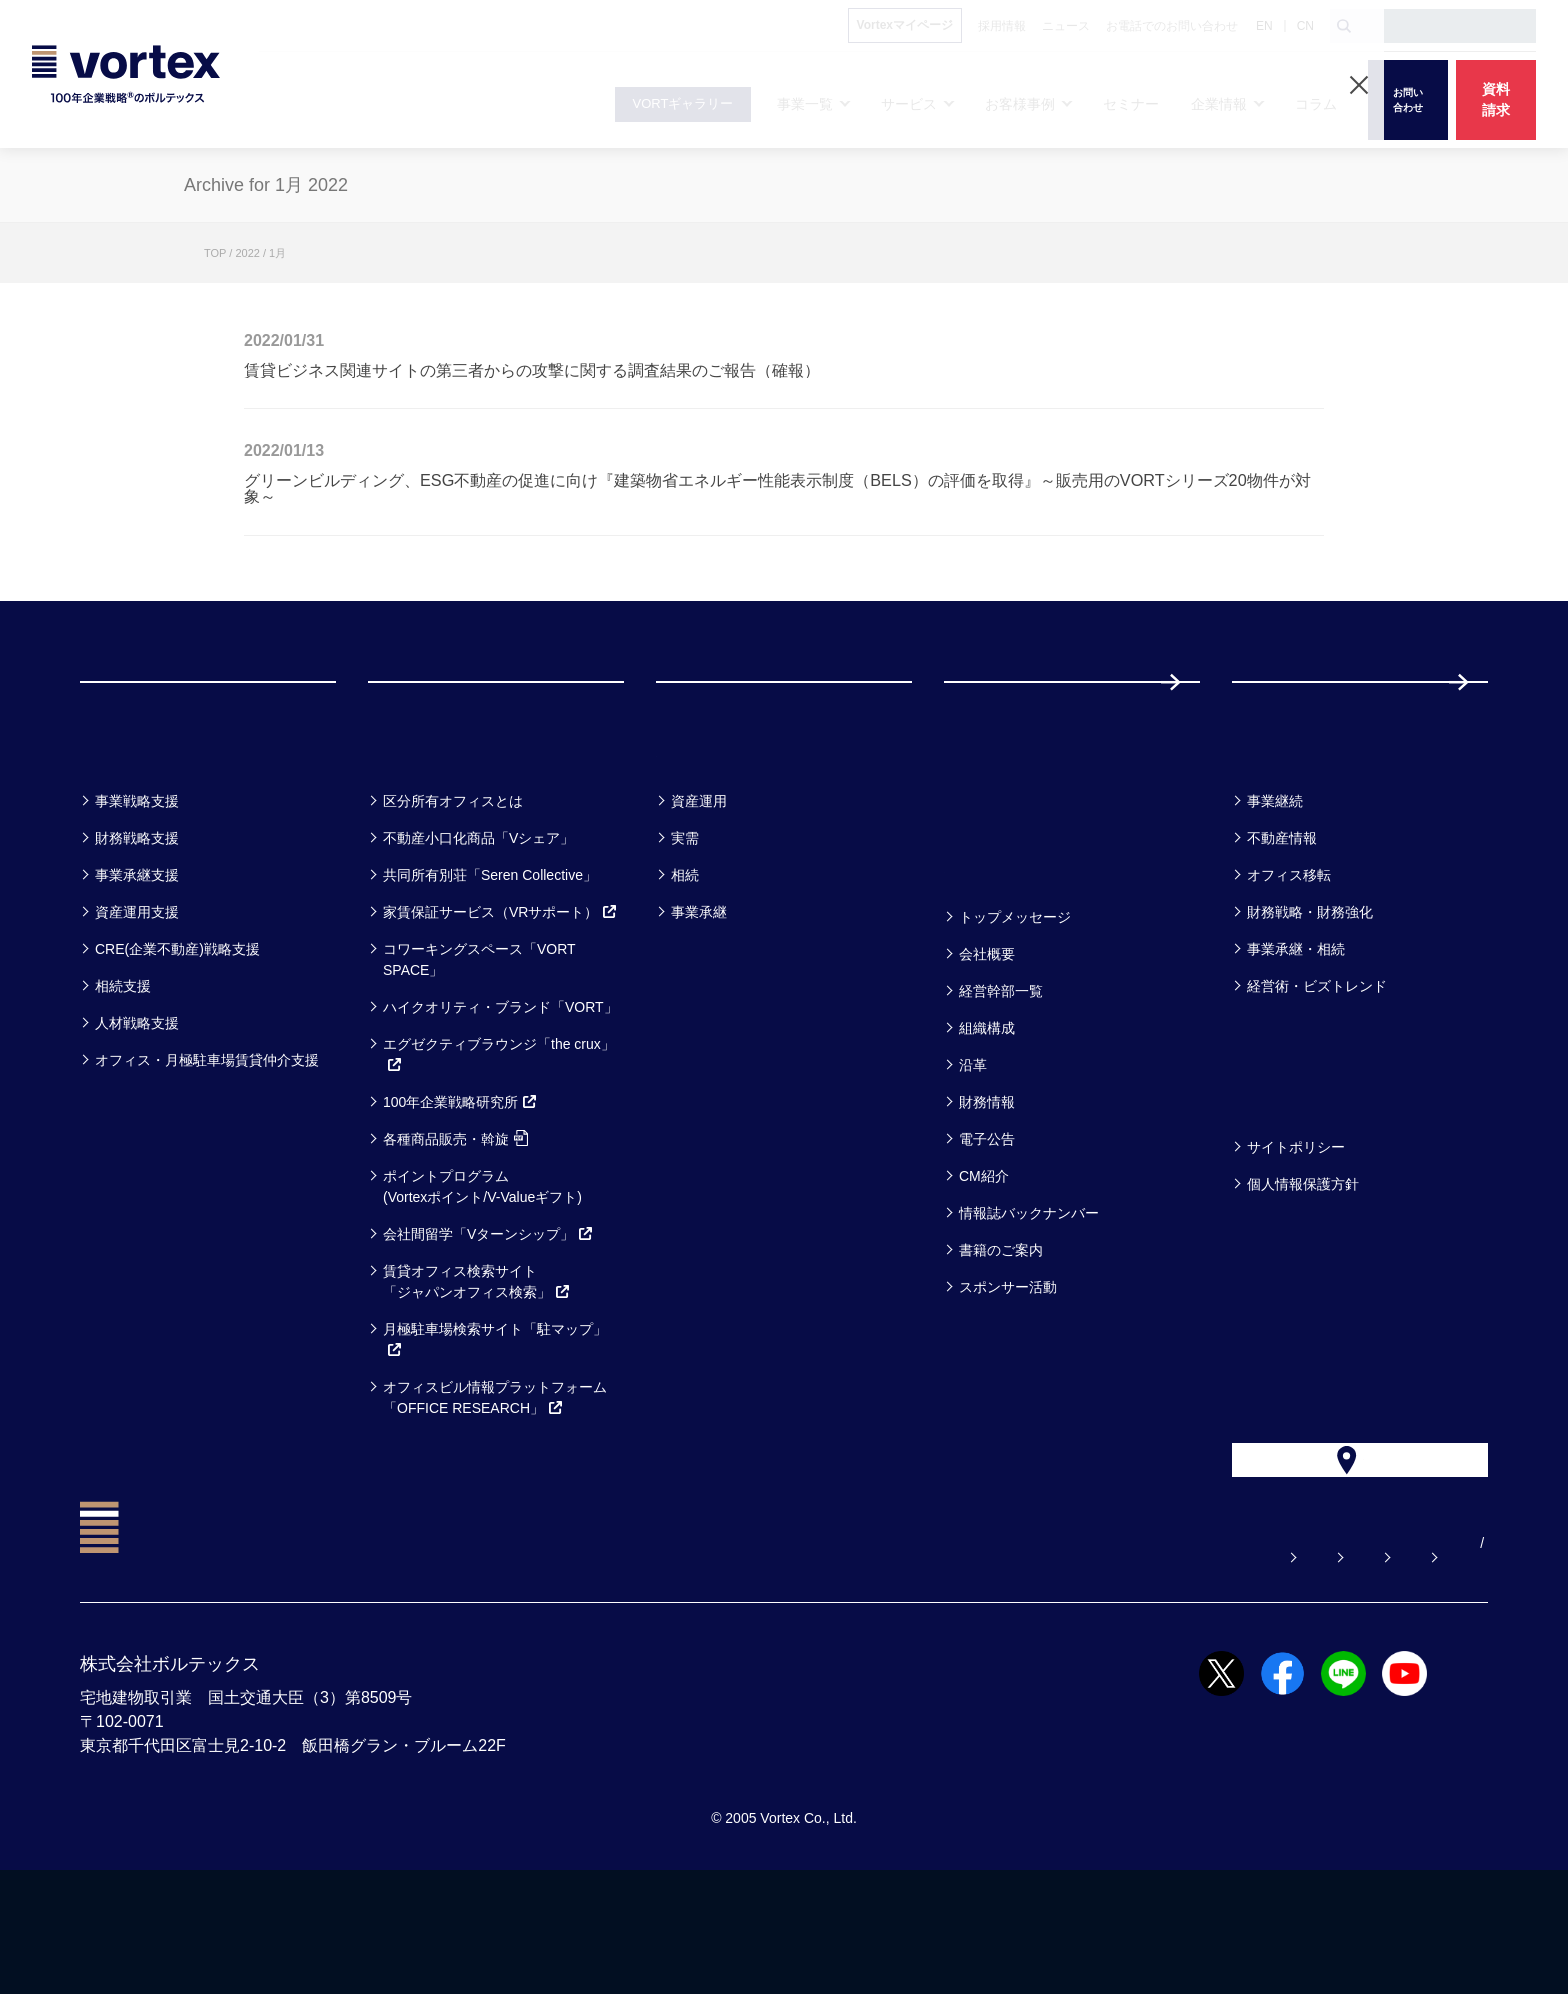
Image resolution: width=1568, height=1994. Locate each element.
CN (1305, 26)
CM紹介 (984, 1256)
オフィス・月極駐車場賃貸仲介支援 (207, 1140)
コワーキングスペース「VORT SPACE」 (479, 1039)
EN (1264, 26)
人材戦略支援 (137, 1103)
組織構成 (987, 1108)
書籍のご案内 (1001, 1330)
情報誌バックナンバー (1029, 1293)
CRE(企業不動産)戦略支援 (177, 1029)
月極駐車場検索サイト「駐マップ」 (495, 1419)
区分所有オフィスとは (453, 881)
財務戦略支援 (137, 918)
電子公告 (987, 1219)
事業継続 (1275, 881)
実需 (685, 918)
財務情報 (987, 1182)
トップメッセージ (1015, 997)
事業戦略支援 (137, 881)
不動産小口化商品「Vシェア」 (478, 918)
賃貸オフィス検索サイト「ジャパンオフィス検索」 (477, 1361)
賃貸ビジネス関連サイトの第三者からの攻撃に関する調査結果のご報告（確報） (532, 370)
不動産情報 (1282, 918)
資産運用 (699, 881)
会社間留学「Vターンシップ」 (488, 1314)
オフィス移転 (1289, 955)
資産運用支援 (137, 992)
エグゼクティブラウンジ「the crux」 (499, 1134)
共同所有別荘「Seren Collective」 (490, 955)
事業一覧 (128, 828)
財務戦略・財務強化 (1310, 992)
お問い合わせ (1031, 1667)
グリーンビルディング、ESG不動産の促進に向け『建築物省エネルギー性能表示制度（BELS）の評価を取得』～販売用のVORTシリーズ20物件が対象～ (777, 488)
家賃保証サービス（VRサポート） (500, 992)
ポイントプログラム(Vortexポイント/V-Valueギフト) (482, 1266)
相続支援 (123, 1066)
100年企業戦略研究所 (460, 1182)
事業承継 (699, 992)
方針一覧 (1280, 1174)
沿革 (973, 1145)
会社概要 (987, 1034)
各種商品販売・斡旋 (455, 1219)
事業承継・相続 (1296, 1029)
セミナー (993, 828)
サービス (417, 828)
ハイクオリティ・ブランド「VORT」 (500, 1087)
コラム (1269, 828)
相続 (685, 955)
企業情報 (992, 944)
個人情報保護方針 (1303, 1264)
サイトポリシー (1296, 1227)
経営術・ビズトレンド (1317, 1066)
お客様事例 (716, 828)
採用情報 (1297, 721)
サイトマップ (1363, 1667)
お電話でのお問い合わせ (1197, 1667)
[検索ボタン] (1344, 26)
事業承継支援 (137, 955)
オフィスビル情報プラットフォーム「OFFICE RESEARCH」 (495, 1477)
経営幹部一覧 (1001, 1071)
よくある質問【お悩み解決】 (851, 1667)
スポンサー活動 (1008, 1367)
